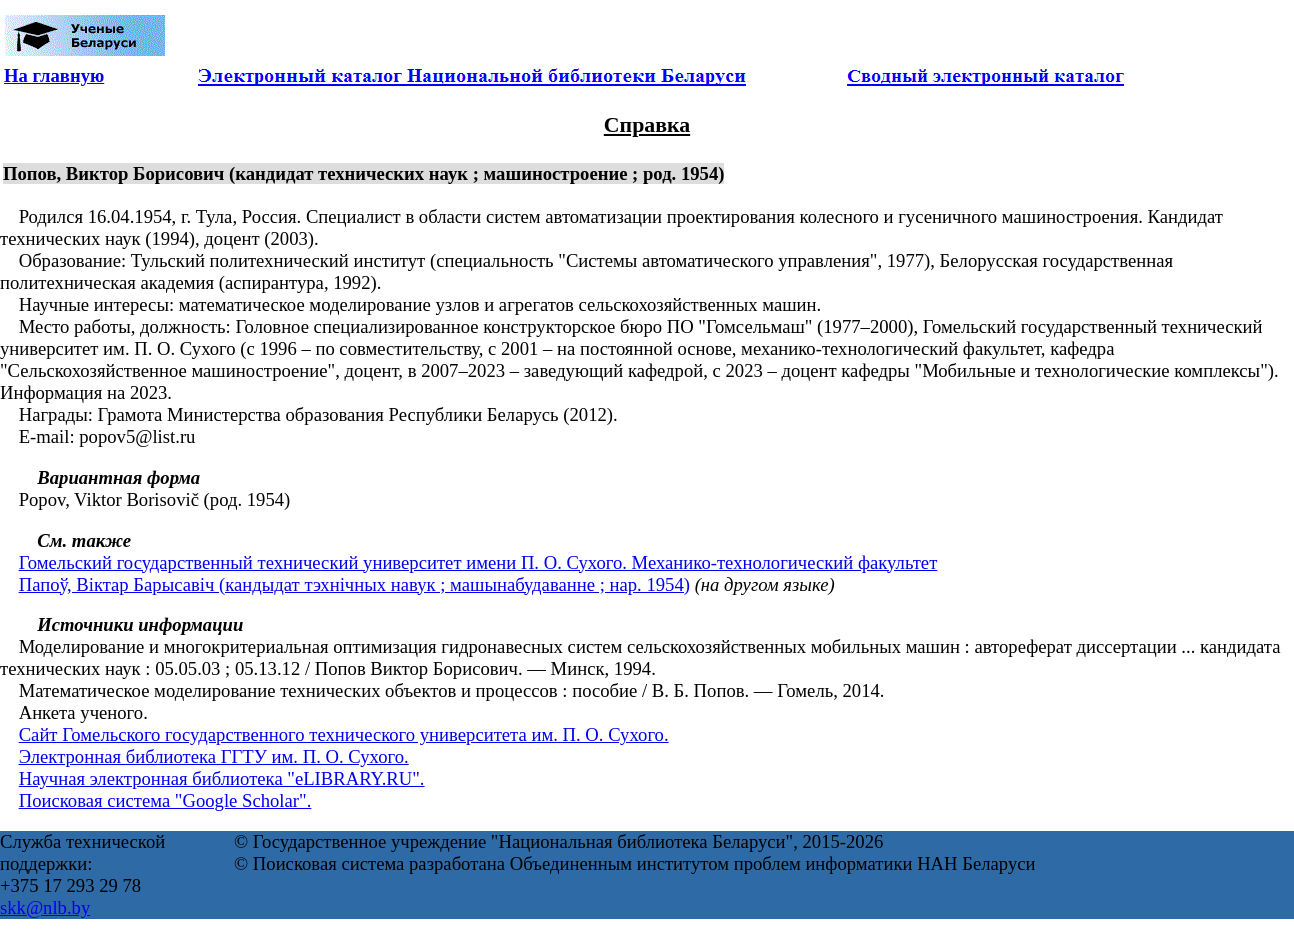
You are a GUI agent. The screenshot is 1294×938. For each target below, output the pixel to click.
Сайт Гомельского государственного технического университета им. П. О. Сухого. (344, 734)
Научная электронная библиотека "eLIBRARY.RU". (222, 778)
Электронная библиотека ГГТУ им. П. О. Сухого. (214, 756)
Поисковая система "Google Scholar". (165, 800)
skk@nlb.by (45, 907)
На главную (54, 75)
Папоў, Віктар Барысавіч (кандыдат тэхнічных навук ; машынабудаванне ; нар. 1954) (354, 584)
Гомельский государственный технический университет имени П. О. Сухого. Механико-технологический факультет (478, 562)
